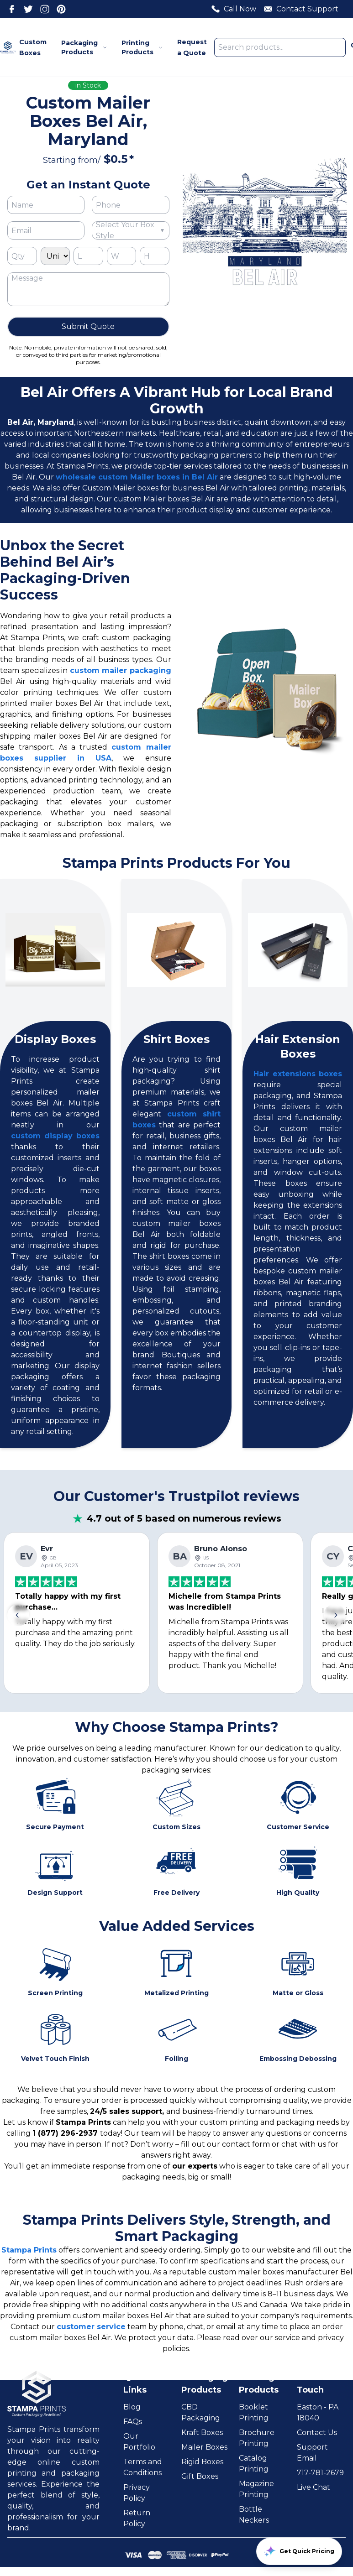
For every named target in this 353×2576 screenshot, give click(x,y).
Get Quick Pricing (299, 2551)
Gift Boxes (199, 2476)
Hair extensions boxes (297, 1073)
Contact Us (317, 2432)
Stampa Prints (29, 2250)
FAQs (132, 2421)
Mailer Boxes (204, 2447)
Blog (132, 2407)
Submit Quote (88, 326)
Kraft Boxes (202, 2432)
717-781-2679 (320, 2472)
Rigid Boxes (202, 2461)
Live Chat (313, 2487)
